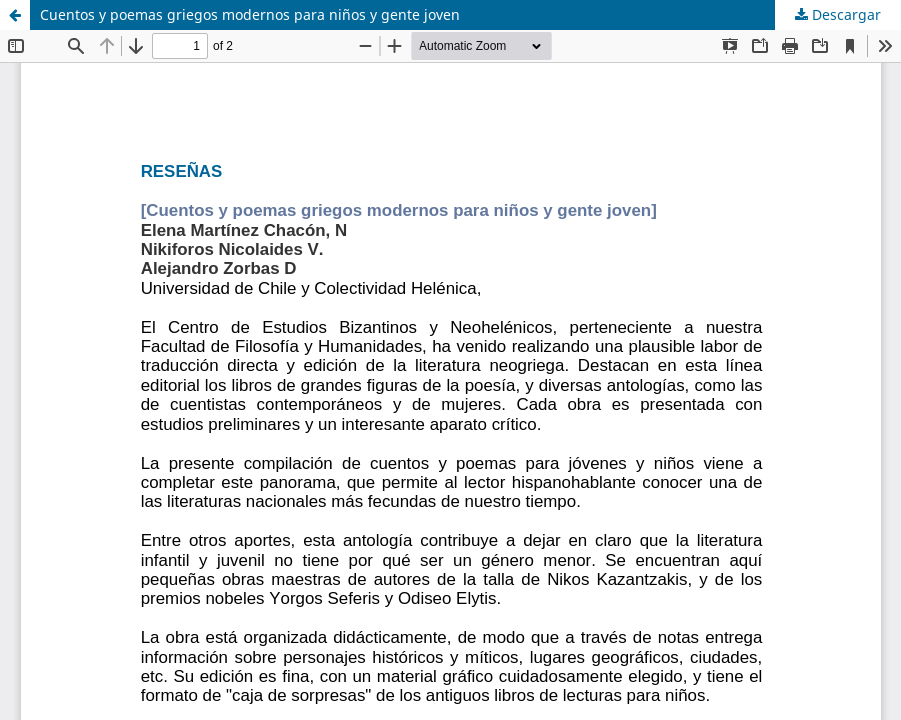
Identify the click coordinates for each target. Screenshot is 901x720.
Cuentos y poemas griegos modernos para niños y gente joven (250, 14)
